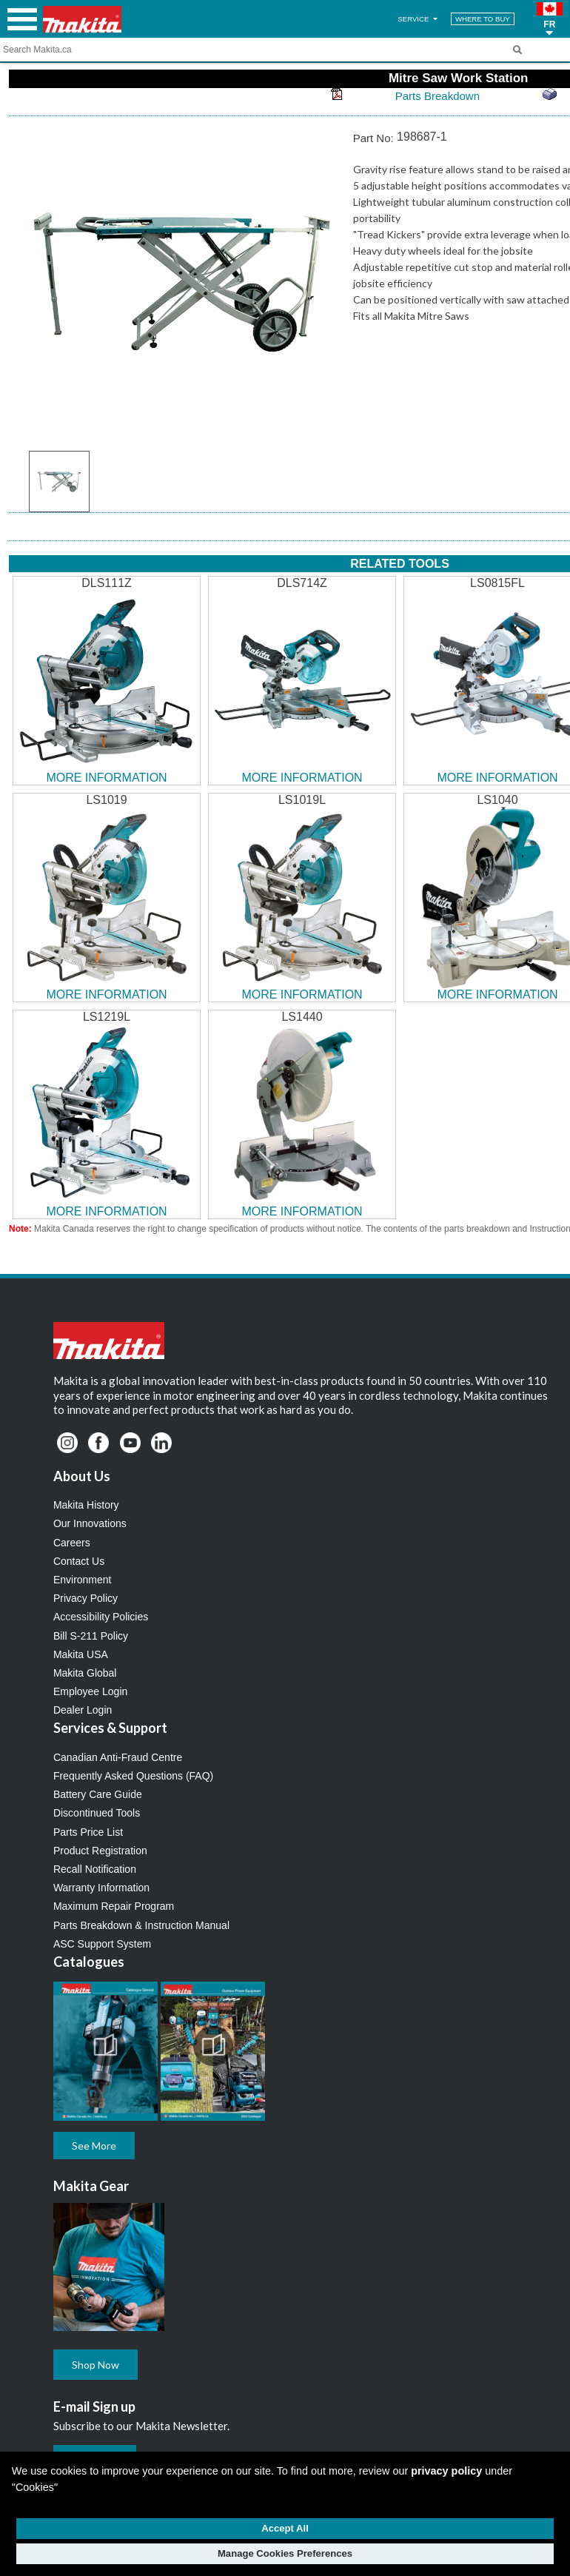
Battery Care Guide (97, 1794)
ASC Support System (102, 1944)
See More (94, 2145)
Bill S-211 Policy (90, 1636)
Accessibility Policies (100, 1617)
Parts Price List (88, 1832)
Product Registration (100, 1850)
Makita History (86, 1505)
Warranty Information (101, 1888)
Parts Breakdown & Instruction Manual (141, 1925)
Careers (71, 1543)
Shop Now (95, 2364)
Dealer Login (82, 1710)
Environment (82, 1580)
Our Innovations (90, 1523)
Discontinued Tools (96, 1813)
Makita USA (80, 1654)
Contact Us (78, 1561)
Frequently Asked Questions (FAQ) (133, 1776)
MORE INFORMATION (106, 777)
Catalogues (88, 1961)
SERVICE (419, 19)
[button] (550, 19)
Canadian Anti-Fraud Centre (117, 1757)
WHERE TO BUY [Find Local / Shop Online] (482, 19)
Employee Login (90, 1691)
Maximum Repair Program (113, 1906)
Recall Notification (94, 1869)
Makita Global (85, 1673)
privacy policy (446, 2471)
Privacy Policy (85, 1598)
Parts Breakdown (437, 96)
